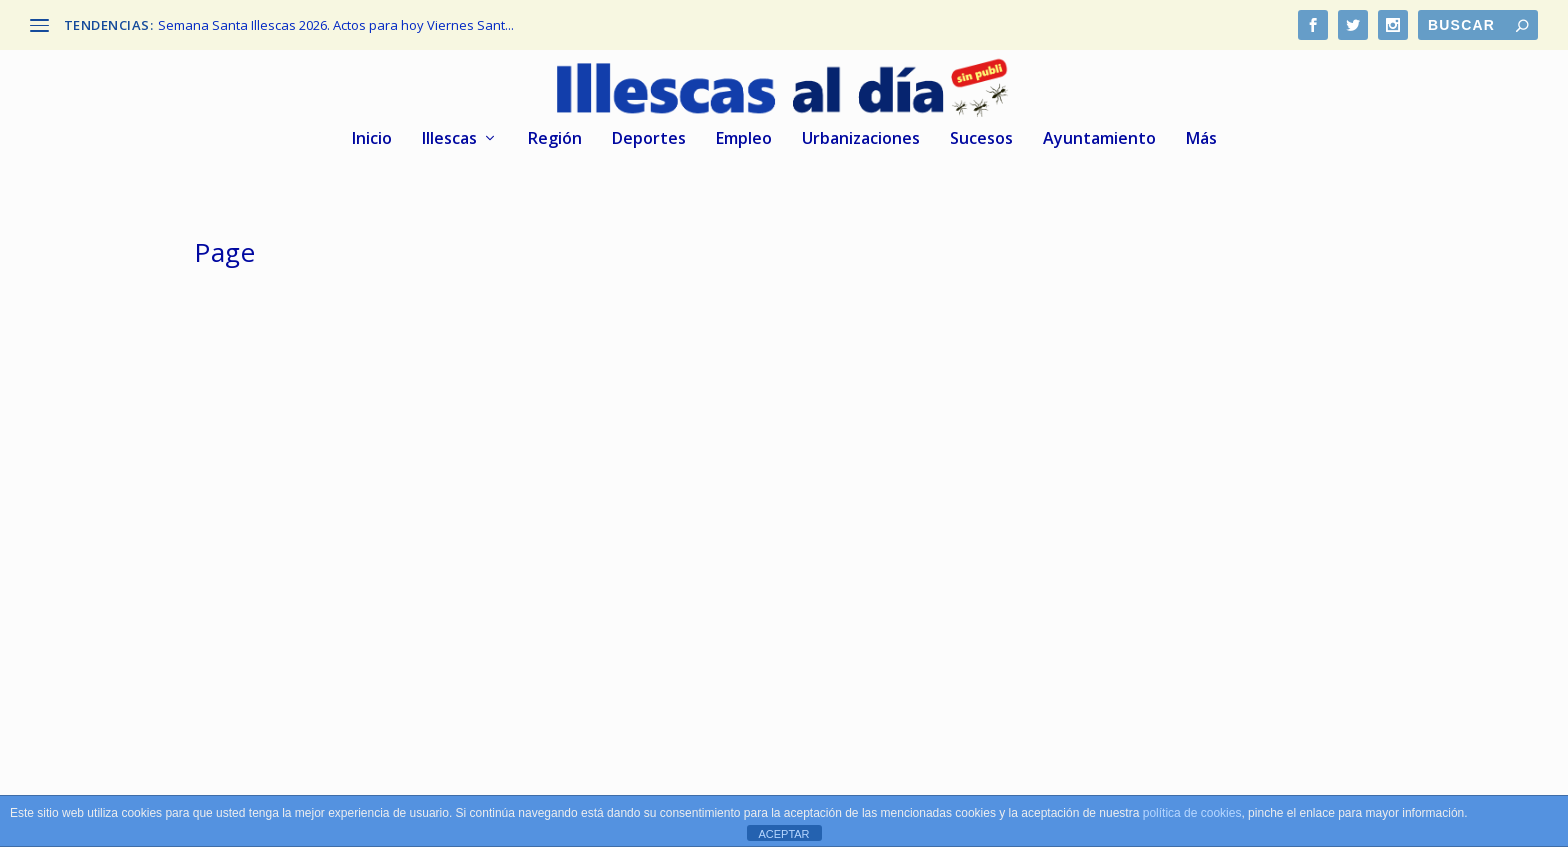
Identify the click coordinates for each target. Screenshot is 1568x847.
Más (1201, 139)
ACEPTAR (783, 834)
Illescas (449, 139)
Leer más (257, 678)
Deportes (649, 139)
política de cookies (1192, 813)
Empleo (744, 139)
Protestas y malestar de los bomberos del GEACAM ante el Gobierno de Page (759, 544)
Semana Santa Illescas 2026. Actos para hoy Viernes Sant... (336, 25)
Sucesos (981, 139)
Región (555, 139)
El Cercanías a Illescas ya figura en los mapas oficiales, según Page (364, 544)
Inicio (372, 139)
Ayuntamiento (1099, 139)
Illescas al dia (275, 585)
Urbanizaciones (861, 139)
